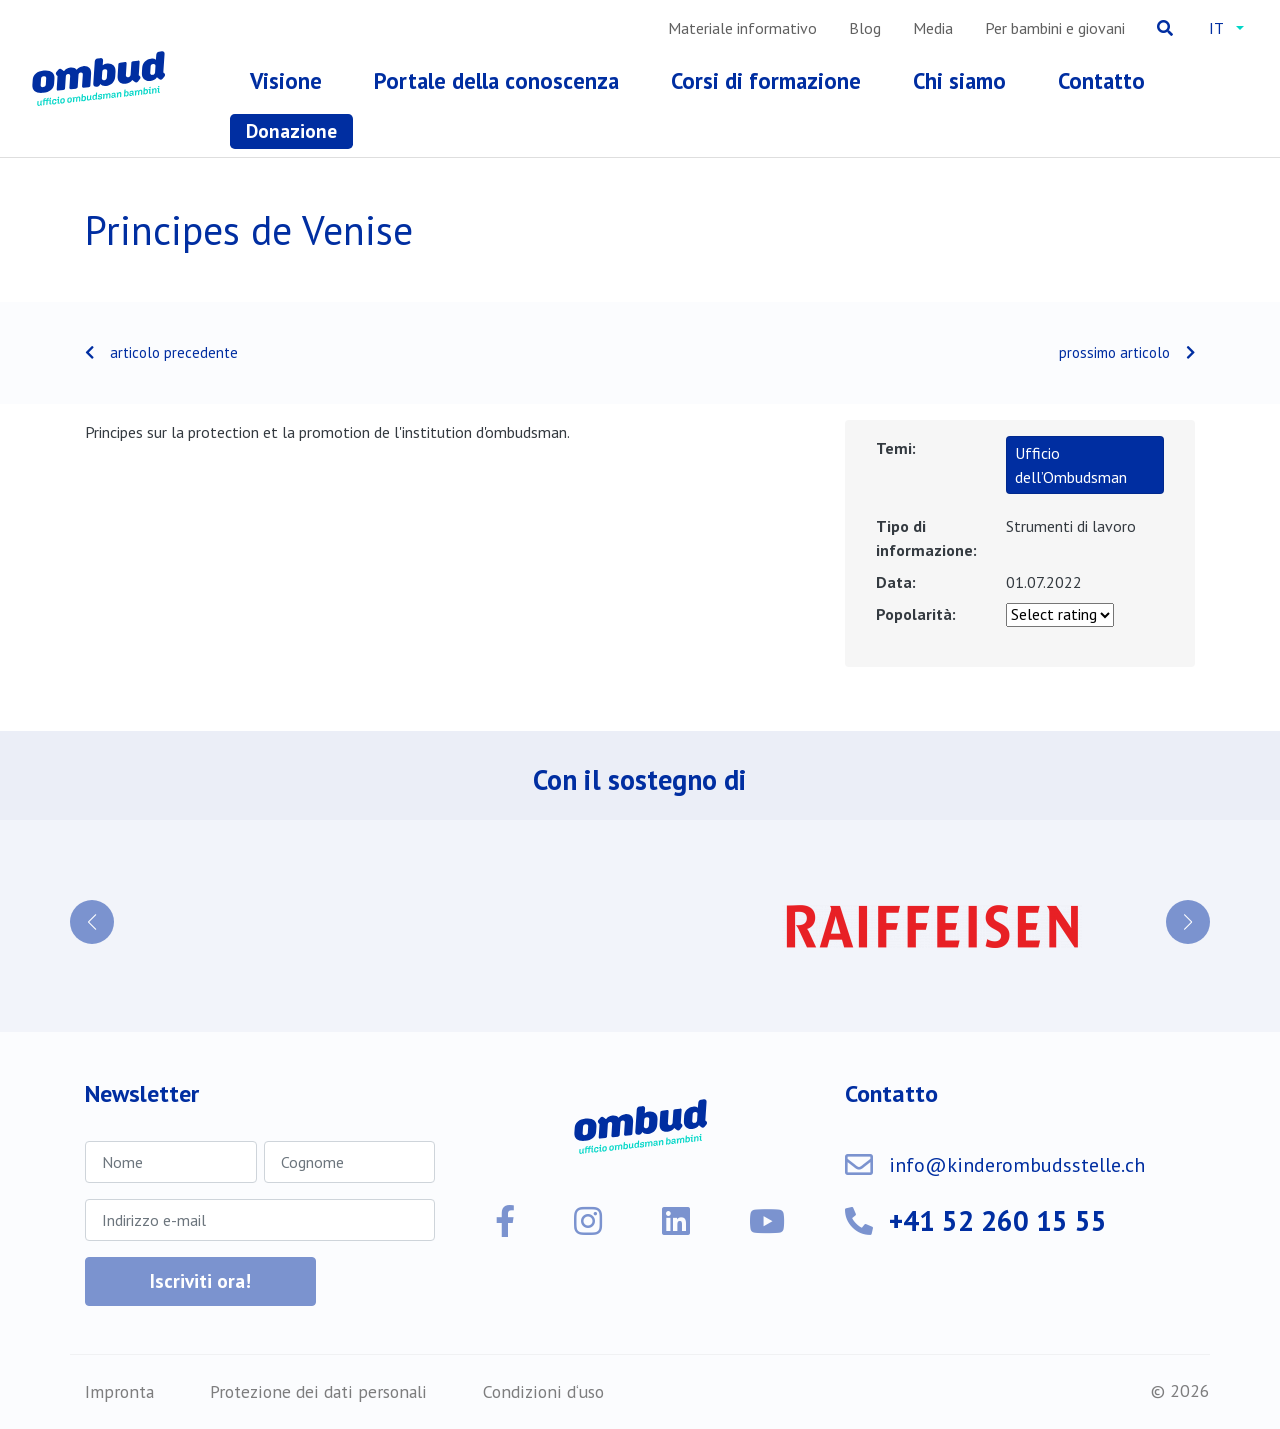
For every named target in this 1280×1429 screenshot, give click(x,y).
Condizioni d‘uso (543, 1391)
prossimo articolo (1114, 352)
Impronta (119, 1391)
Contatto (1101, 80)
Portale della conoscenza (496, 80)
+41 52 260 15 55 (998, 1220)
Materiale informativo (742, 28)
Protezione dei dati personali (318, 1391)
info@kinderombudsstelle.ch (1017, 1165)
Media (933, 28)
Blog (865, 28)
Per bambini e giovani (1055, 28)
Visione (286, 80)
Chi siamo (959, 80)
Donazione (291, 130)
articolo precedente (174, 352)
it (1216, 28)
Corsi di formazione (766, 80)
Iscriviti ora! (200, 1280)
